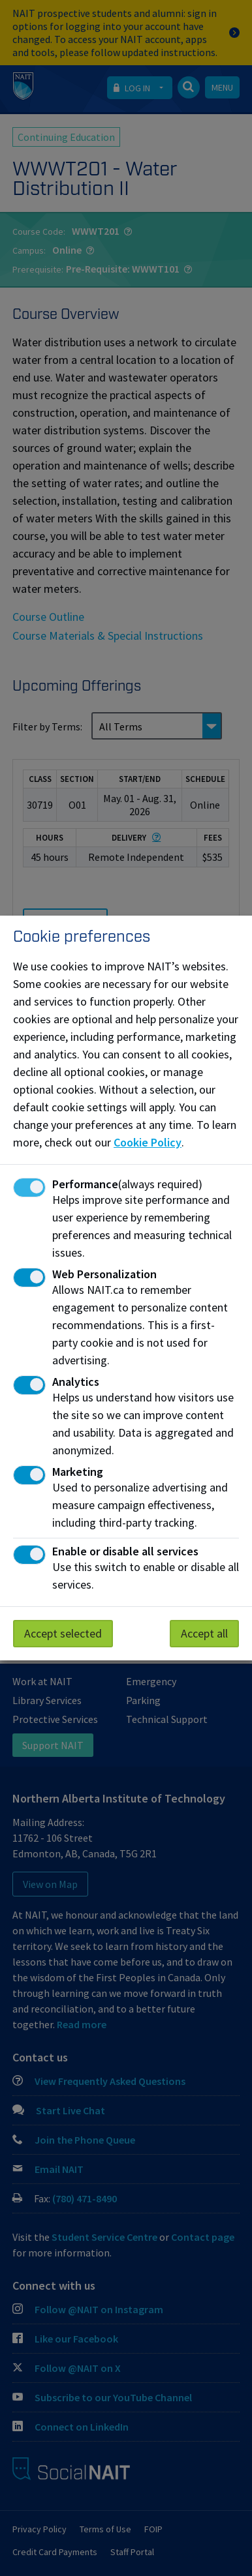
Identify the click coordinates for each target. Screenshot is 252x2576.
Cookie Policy (147, 1142)
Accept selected (63, 1633)
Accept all (204, 1633)
